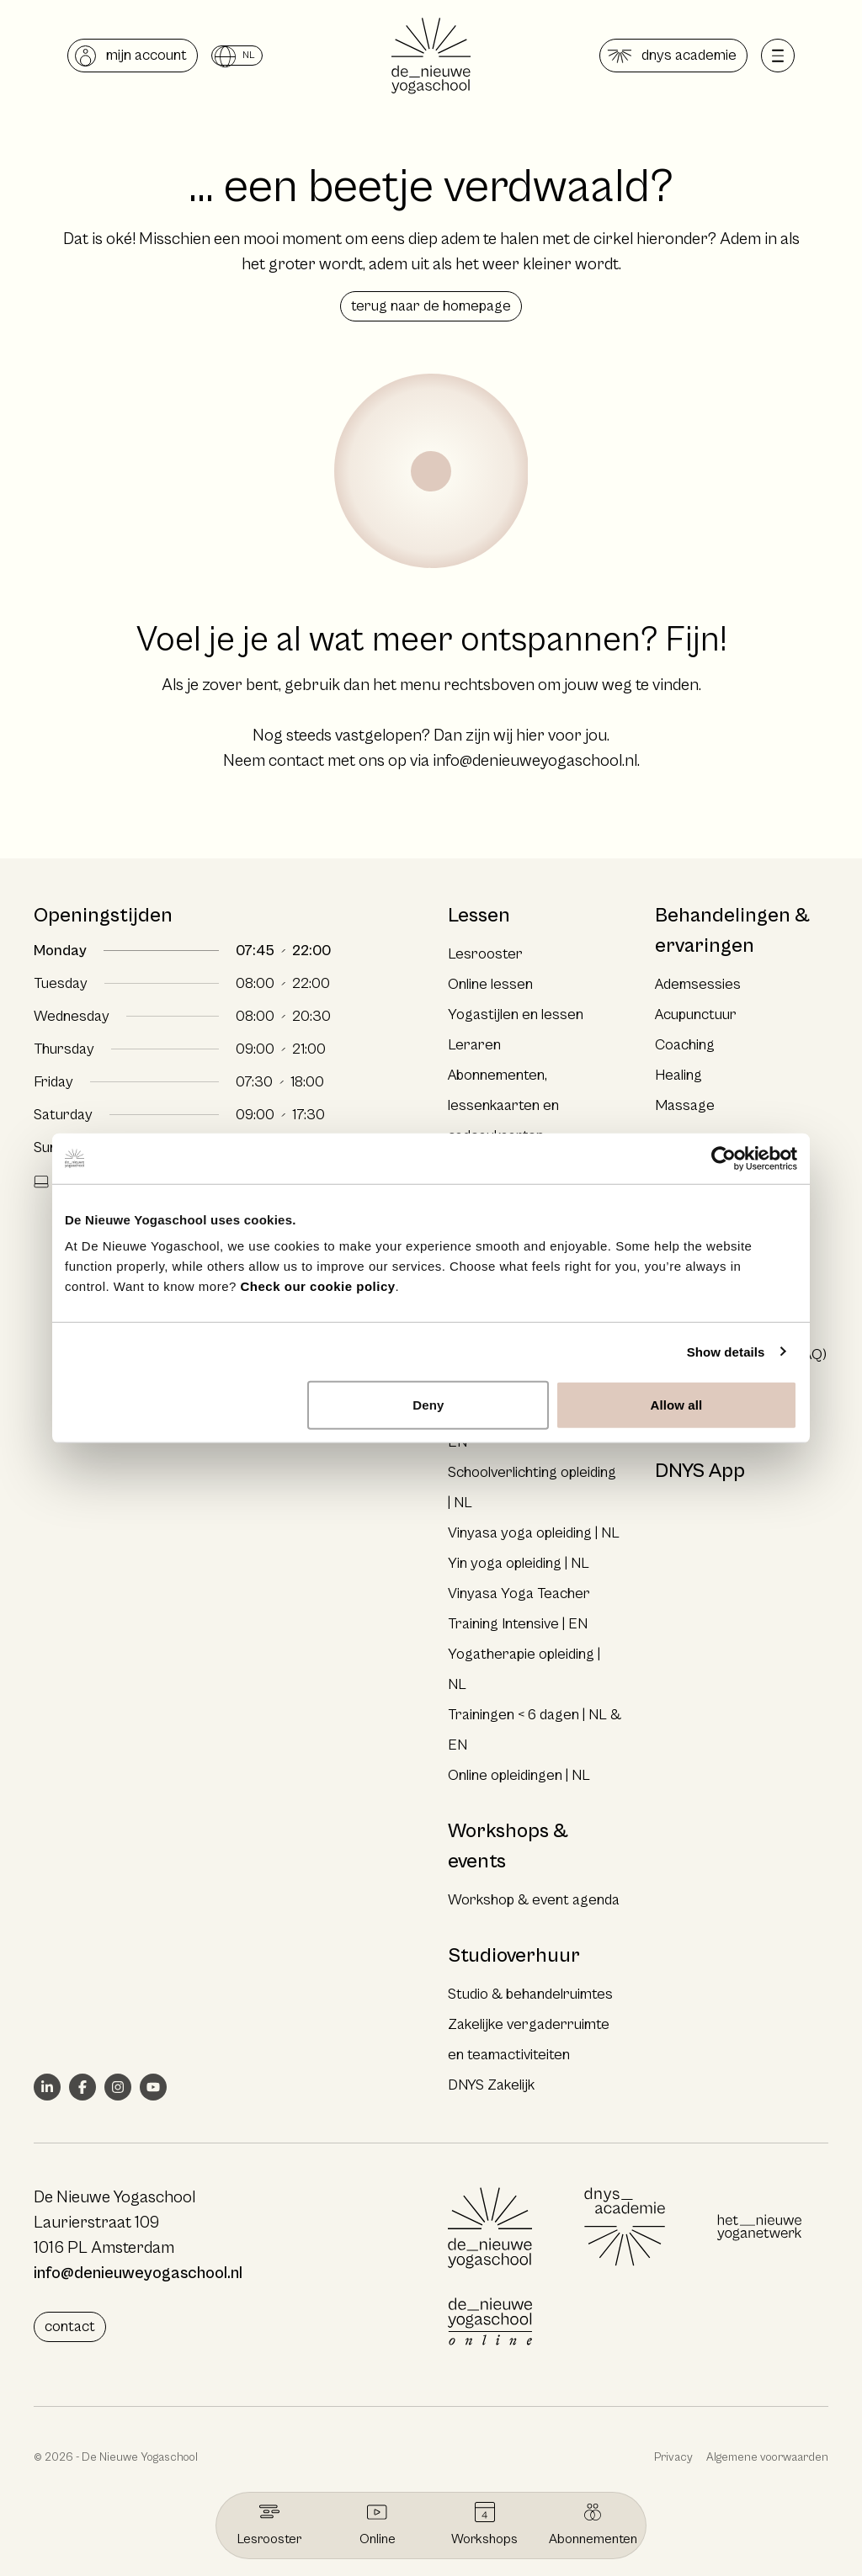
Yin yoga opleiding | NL (518, 1563)
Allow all (677, 1405)
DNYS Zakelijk (491, 2085)
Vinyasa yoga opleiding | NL (534, 1533)
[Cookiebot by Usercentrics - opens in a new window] (723, 1158)
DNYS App (700, 1471)
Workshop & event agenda (534, 1900)
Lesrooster (485, 954)
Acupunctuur (696, 1014)
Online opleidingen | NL (519, 1775)
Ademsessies (698, 984)
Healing (678, 1075)
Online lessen (490, 984)
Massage (685, 1105)
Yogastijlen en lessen (515, 1014)
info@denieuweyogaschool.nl (535, 761)
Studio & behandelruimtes (530, 1994)
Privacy (673, 2457)
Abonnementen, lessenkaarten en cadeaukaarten (503, 1105)
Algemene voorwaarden (767, 2457)
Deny (428, 1405)
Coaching (685, 1045)
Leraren (474, 1045)
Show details (726, 1351)
